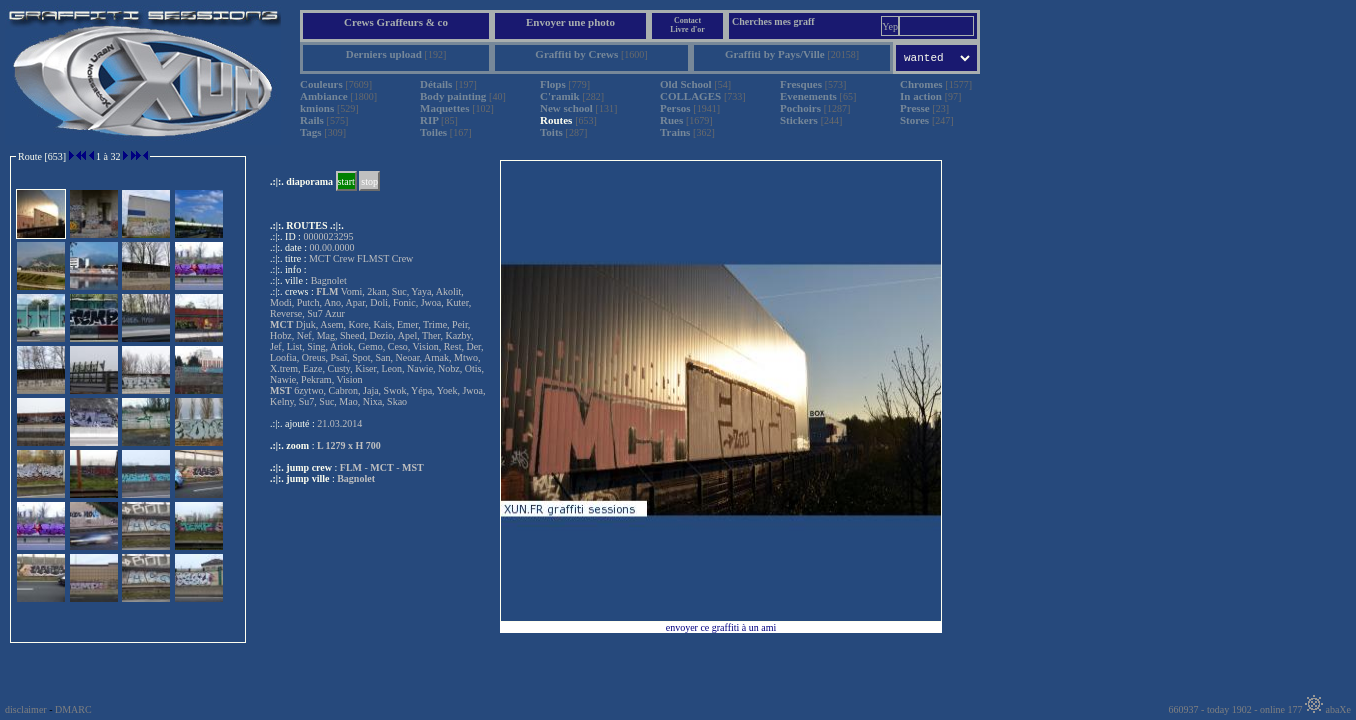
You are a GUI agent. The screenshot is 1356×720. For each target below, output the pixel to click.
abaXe (1328, 709)
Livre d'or (687, 29)
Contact (687, 20)
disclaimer (26, 709)
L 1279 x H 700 (349, 445)
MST (413, 467)
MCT (381, 467)
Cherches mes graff (773, 21)
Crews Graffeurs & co (396, 22)
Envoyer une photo (570, 22)
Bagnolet (356, 478)
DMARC (73, 709)
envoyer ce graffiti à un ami (721, 627)
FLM (351, 467)
